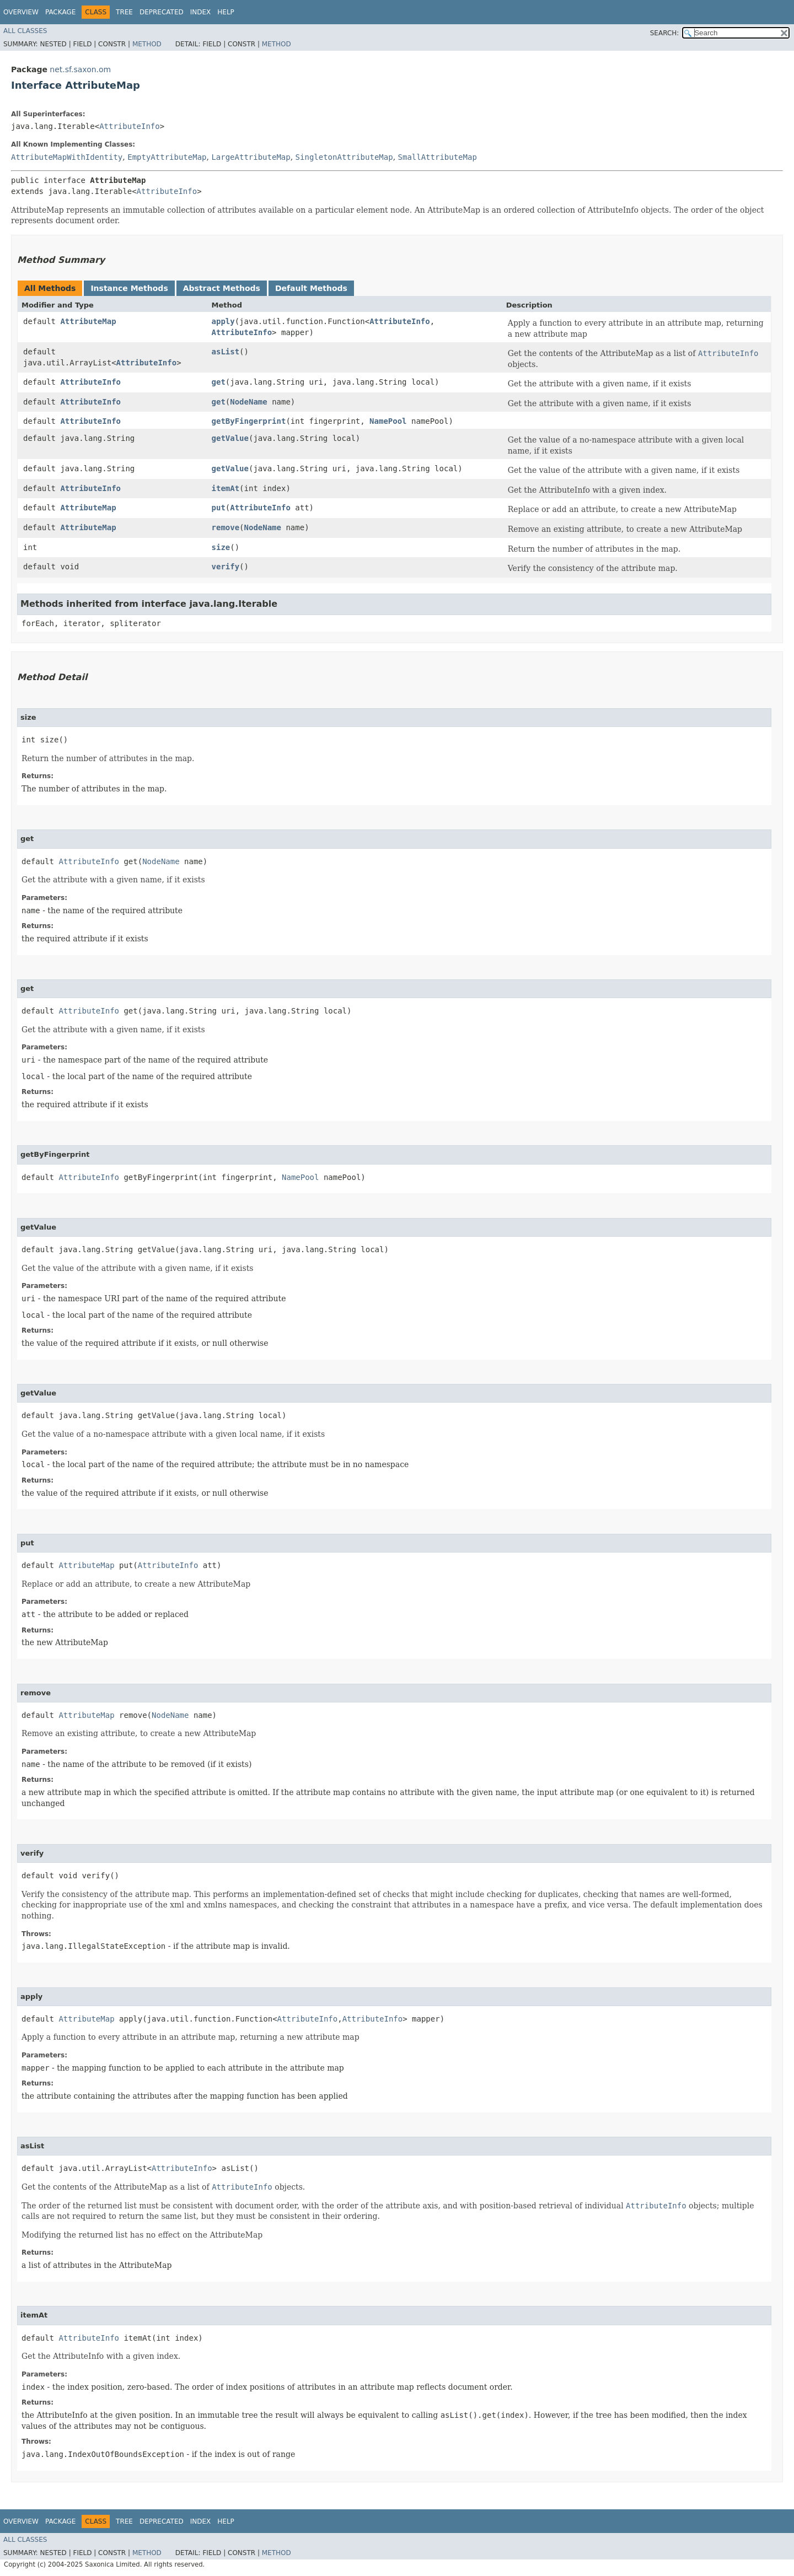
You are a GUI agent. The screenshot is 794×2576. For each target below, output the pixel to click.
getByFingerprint (249, 421)
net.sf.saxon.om (80, 69)
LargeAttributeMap (250, 157)
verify (226, 566)
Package (60, 12)
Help (225, 12)
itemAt (226, 488)
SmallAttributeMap (437, 157)
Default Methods (311, 288)
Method (147, 44)
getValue (230, 438)
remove (226, 527)
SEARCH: (664, 33)
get (219, 382)
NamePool (387, 421)
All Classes (25, 31)
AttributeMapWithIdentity (66, 157)
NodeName (248, 401)
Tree (124, 12)
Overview (21, 12)
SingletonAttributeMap (344, 157)
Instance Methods (129, 288)
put (219, 507)
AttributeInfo (129, 126)
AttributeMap (88, 321)
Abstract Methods (221, 288)
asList (226, 351)
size (221, 547)
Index (200, 12)
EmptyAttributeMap (166, 157)
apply (223, 321)
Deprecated (162, 12)
